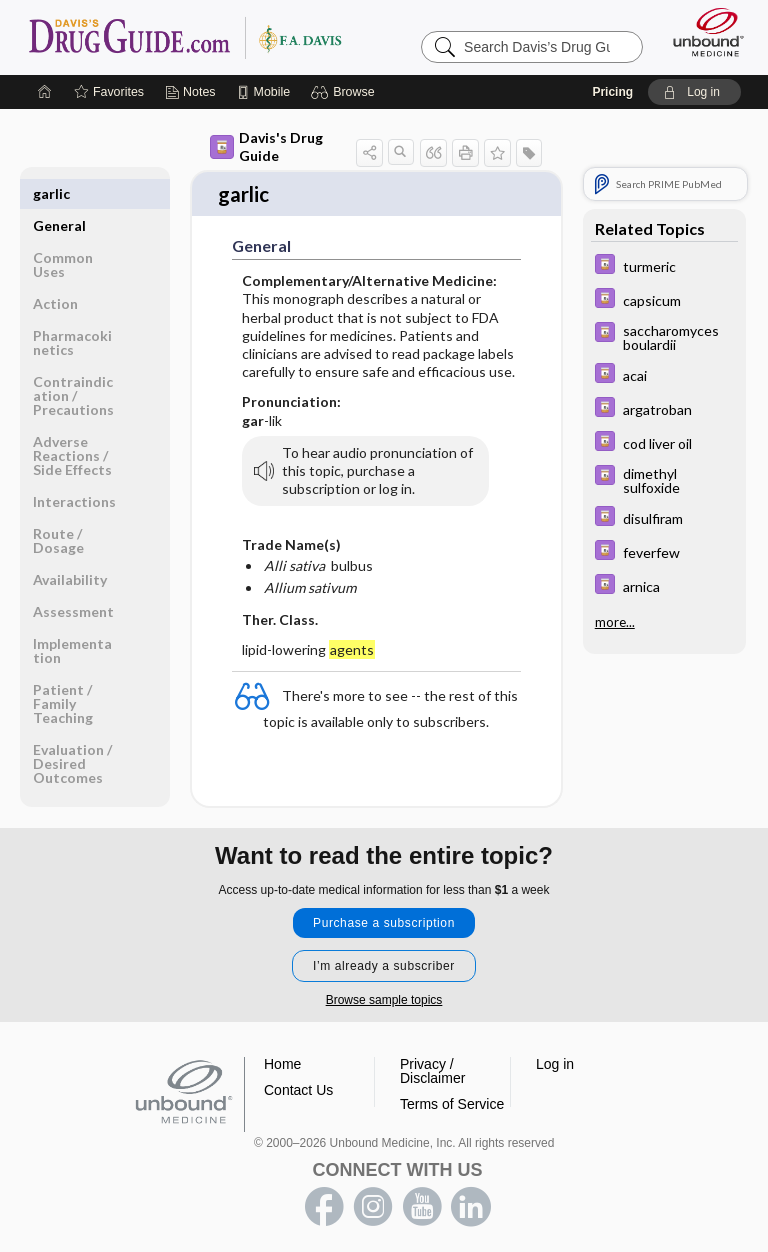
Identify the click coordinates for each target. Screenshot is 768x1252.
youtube (422, 1198)
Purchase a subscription (384, 914)
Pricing (612, 90)
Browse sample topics (384, 991)
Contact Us (298, 1081)
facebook (324, 1198)
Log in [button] (555, 1055)
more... (615, 620)
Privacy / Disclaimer (432, 1062)
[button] (345, 90)
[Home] (45, 90)
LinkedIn (471, 1198)
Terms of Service (452, 1095)
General (59, 191)
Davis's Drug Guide (266, 144)
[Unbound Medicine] (702, 30)
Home (282, 1055)
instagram (373, 1198)
